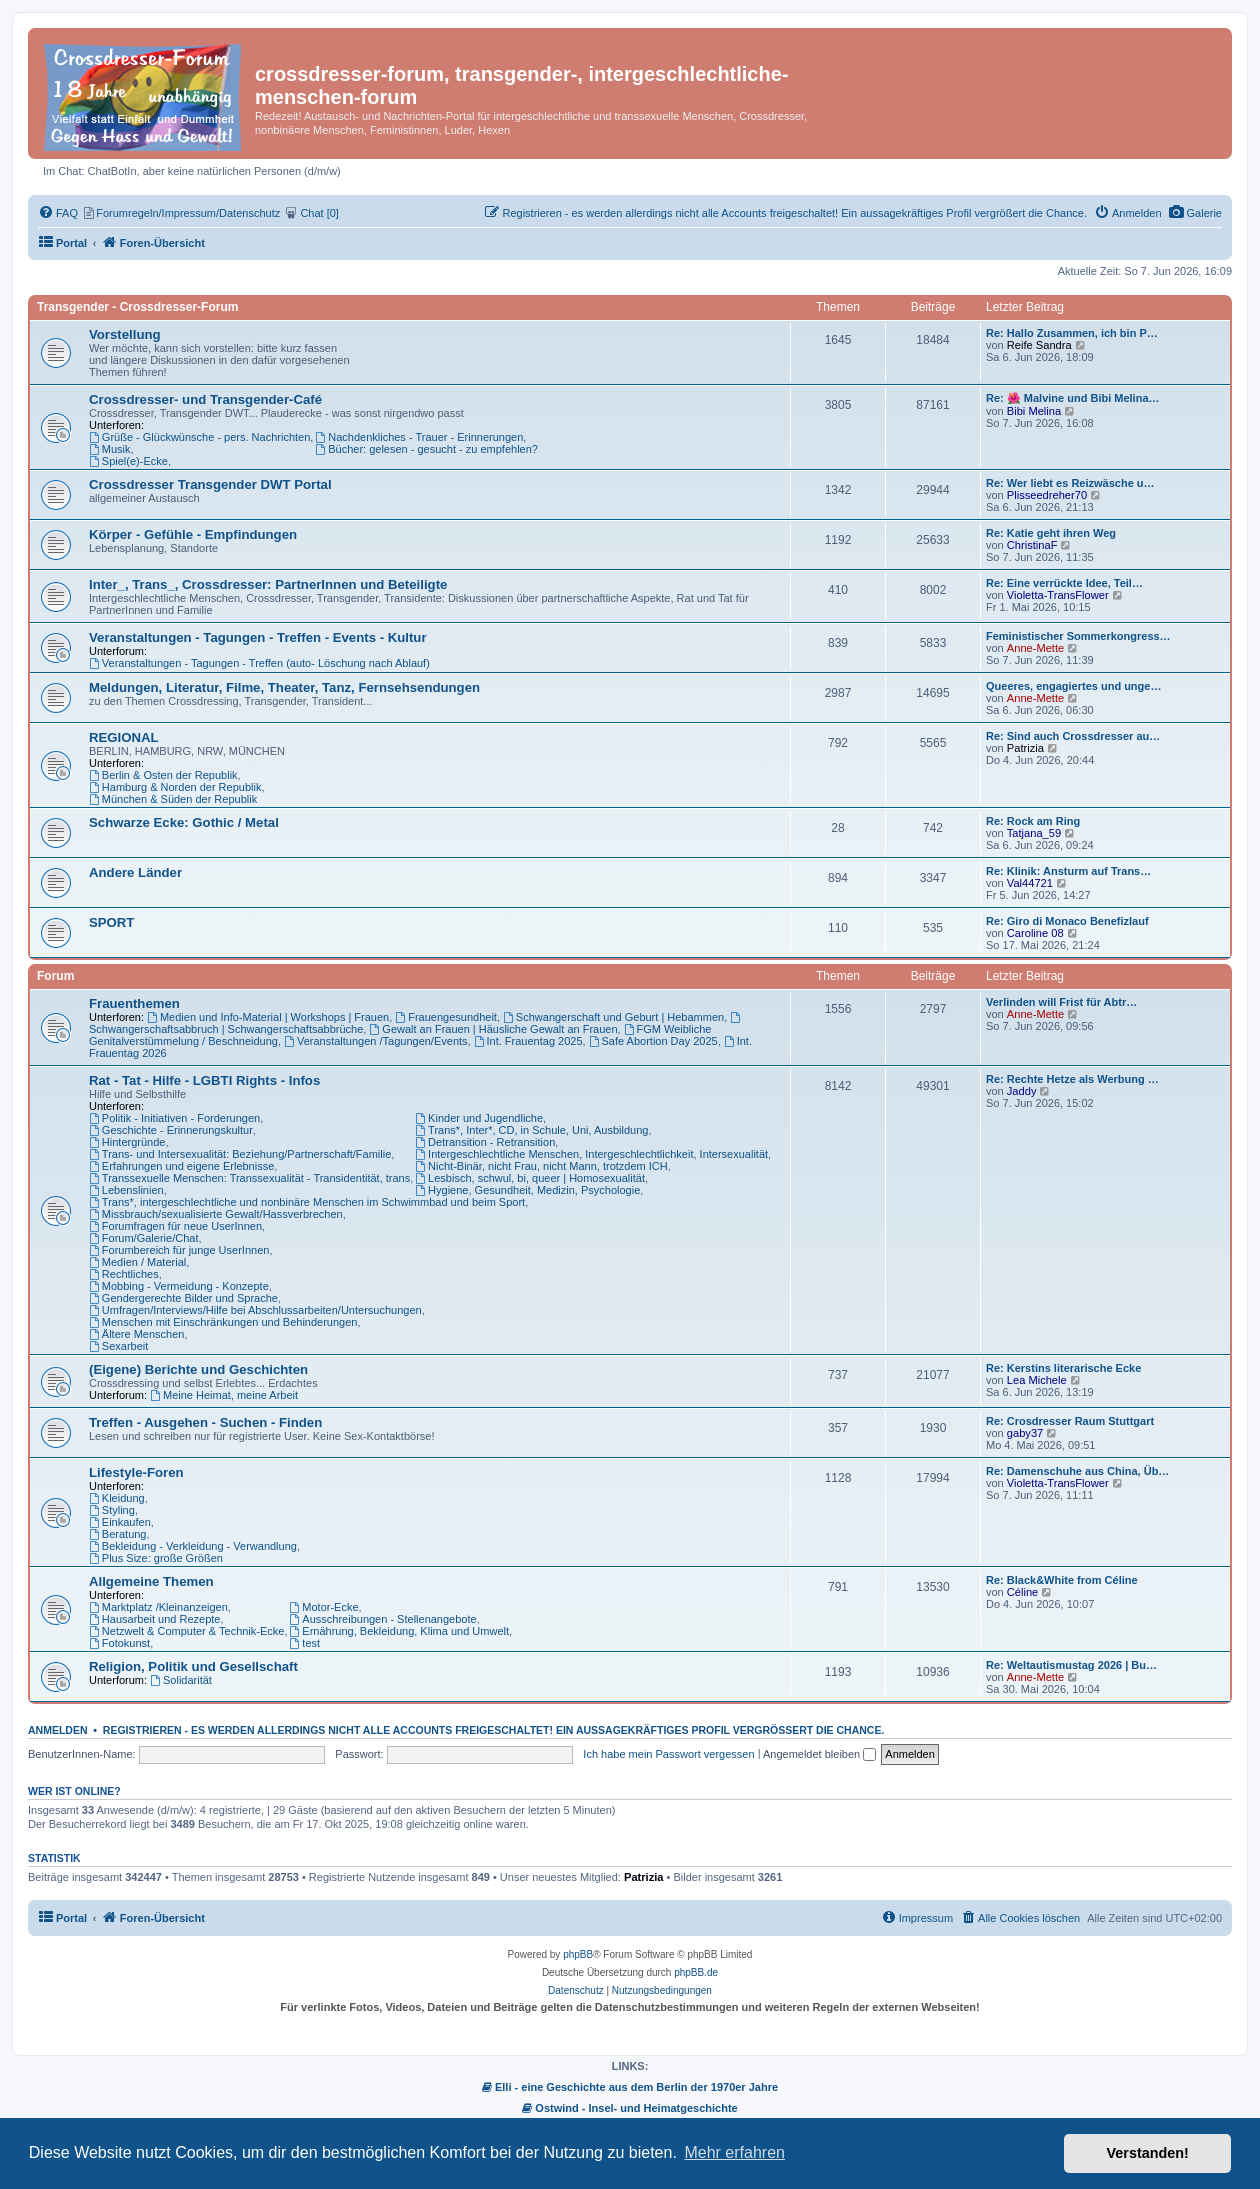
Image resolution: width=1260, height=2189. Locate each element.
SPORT (111, 922)
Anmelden (58, 1730)
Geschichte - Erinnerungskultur (171, 1130)
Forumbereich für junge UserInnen (179, 1250)
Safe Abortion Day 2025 (653, 1041)
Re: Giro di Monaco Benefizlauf (1067, 921)
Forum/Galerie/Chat (143, 1238)
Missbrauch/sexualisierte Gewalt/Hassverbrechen (216, 1214)
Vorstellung (125, 334)
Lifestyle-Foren (136, 1472)
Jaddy (1022, 1091)
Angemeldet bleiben (819, 1754)
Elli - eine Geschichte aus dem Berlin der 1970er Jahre (630, 2087)
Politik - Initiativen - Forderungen (174, 1118)
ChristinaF (1032, 545)
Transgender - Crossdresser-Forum (137, 307)
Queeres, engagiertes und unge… (1073, 686)
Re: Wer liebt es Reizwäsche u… (1070, 483)
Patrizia (1025, 748)
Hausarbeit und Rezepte (154, 1619)
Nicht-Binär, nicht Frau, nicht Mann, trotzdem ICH (541, 1166)
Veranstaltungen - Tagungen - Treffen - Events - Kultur (258, 637)
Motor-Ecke (324, 1607)
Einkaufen (120, 1522)
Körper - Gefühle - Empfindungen (193, 534)
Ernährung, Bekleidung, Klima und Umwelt (400, 1631)
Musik (110, 449)
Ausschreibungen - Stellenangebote (383, 1619)
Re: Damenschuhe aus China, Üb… (1077, 1471)
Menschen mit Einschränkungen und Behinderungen (223, 1322)
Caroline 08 (1035, 933)
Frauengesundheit (446, 1017)
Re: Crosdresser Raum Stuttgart (1070, 1421)
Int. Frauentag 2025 (528, 1041)
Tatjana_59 (1034, 833)
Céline (1023, 1592)
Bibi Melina (1034, 411)
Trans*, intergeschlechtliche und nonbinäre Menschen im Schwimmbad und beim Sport (307, 1202)
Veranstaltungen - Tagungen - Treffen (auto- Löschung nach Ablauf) (259, 663)
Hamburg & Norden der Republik (175, 787)
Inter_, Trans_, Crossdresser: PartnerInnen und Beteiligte (268, 584)
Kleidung (117, 1498)
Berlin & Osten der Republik (163, 775)
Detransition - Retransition (485, 1142)
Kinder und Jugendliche (479, 1118)
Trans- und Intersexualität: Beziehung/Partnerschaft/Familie (240, 1154)
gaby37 (1025, 1433)
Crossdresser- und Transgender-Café (205, 399)
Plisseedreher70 (1047, 495)
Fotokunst (119, 1643)
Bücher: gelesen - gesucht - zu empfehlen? (426, 449)
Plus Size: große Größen (156, 1558)
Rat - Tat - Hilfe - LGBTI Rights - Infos (204, 1080)
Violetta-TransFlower (1058, 595)
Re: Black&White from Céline (1062, 1580)
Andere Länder (135, 872)
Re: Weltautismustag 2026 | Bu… (1071, 1665)
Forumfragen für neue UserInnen (175, 1226)
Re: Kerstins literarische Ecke (1063, 1368)
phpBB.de (696, 1972)
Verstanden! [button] (1148, 2153)
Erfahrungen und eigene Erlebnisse (181, 1166)
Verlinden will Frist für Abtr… (1061, 1002)
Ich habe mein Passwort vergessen (668, 1754)
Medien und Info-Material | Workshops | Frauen (268, 1017)
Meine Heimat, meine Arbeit (224, 1395)
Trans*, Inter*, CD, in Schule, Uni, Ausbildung (531, 1130)
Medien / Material (137, 1262)
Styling (112, 1510)
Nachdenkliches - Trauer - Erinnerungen (419, 437)
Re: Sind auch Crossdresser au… (1073, 736)
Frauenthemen (134, 1003)
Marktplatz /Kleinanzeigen (158, 1607)
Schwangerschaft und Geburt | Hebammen (613, 1017)
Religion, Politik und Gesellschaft (193, 1666)
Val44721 (1030, 883)
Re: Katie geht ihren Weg (1051, 533)
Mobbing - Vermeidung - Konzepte (179, 1286)
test (305, 1643)
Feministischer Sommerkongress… (1078, 636)
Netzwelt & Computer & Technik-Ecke (186, 1631)
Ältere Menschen (136, 1334)
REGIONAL (124, 737)
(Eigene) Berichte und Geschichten (198, 1369)
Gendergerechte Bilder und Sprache (183, 1298)
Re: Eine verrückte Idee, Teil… (1064, 583)
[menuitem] (1195, 213)
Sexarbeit (118, 1346)
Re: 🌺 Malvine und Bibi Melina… (1073, 398)
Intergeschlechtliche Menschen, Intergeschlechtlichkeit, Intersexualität (591, 1154)
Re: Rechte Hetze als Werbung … (1072, 1079)
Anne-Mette (1035, 648)
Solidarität (181, 1680)
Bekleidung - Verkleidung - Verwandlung (193, 1546)
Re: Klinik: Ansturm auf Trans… (1068, 871)
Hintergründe (127, 1142)
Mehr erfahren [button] (734, 2152)
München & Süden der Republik (173, 799)
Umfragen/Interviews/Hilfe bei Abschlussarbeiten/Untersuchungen (255, 1310)
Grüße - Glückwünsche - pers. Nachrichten (199, 437)
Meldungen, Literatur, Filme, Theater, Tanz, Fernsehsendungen (284, 687)
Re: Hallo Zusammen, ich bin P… (1072, 333)
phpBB (578, 1954)
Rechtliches (124, 1274)
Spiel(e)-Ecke (128, 461)
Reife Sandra (1039, 345)
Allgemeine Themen (151, 1581)
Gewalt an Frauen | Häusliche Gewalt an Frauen (493, 1029)
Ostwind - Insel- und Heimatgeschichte (629, 2108)
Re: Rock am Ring (1033, 821)
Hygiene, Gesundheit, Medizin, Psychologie (527, 1190)
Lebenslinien (126, 1190)
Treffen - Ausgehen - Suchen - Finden (205, 1422)
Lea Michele (1037, 1380)
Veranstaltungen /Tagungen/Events (375, 1041)
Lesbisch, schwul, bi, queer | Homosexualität (530, 1178)
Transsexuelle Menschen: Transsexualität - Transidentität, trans (249, 1178)
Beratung (118, 1534)
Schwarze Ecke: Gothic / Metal (184, 822)
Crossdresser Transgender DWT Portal (210, 484)
